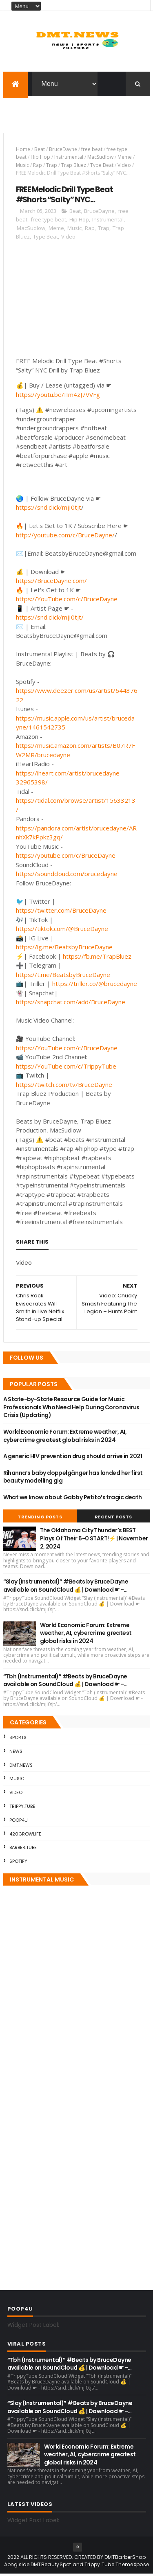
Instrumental (68, 159)
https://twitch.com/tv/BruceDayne (64, 1086)
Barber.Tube (23, 1849)
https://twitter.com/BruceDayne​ (61, 912)
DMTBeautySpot (51, 2566)
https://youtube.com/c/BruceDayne (65, 857)
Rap (37, 166)
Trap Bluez (73, 166)
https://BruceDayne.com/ (51, 582)
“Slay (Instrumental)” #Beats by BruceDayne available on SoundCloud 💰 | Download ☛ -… (65, 1587)
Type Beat (101, 166)
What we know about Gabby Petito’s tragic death (72, 1499)
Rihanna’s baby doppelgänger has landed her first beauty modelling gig (73, 1478)
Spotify (18, 1863)
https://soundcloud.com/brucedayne (67, 876)
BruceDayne (63, 151)
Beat (39, 151)
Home (23, 151)
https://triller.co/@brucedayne (94, 985)
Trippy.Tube (22, 1808)
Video (124, 166)
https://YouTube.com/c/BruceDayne (67, 601)
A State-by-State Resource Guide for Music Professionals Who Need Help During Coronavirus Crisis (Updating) (71, 1409)
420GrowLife (25, 1835)
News (15, 1753)
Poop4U (18, 1821)
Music (22, 166)
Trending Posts (40, 1519)
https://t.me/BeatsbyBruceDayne (63, 976)
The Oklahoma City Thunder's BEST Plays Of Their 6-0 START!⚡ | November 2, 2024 (94, 1540)
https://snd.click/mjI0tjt (48, 509)
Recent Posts (113, 1519)
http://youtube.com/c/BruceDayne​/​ (65, 536)
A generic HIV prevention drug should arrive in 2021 (72, 1458)
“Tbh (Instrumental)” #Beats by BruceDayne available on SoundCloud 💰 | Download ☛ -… (65, 1682)
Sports (18, 1739)
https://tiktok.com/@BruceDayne (62, 931)
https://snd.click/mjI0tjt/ (50, 619)
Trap (51, 166)
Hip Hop (40, 159)
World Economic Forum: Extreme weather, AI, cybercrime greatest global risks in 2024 (64, 1437)
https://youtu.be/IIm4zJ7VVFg (58, 396)
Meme (125, 159)
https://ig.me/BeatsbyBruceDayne (64, 949)
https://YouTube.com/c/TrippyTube (66, 1068)
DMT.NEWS (21, 1766)
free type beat (48, 221)
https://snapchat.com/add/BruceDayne (70, 1004)
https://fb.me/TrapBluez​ (97, 958)
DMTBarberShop (125, 2559)
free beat (91, 151)
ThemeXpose (132, 2566)
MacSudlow (100, 159)
